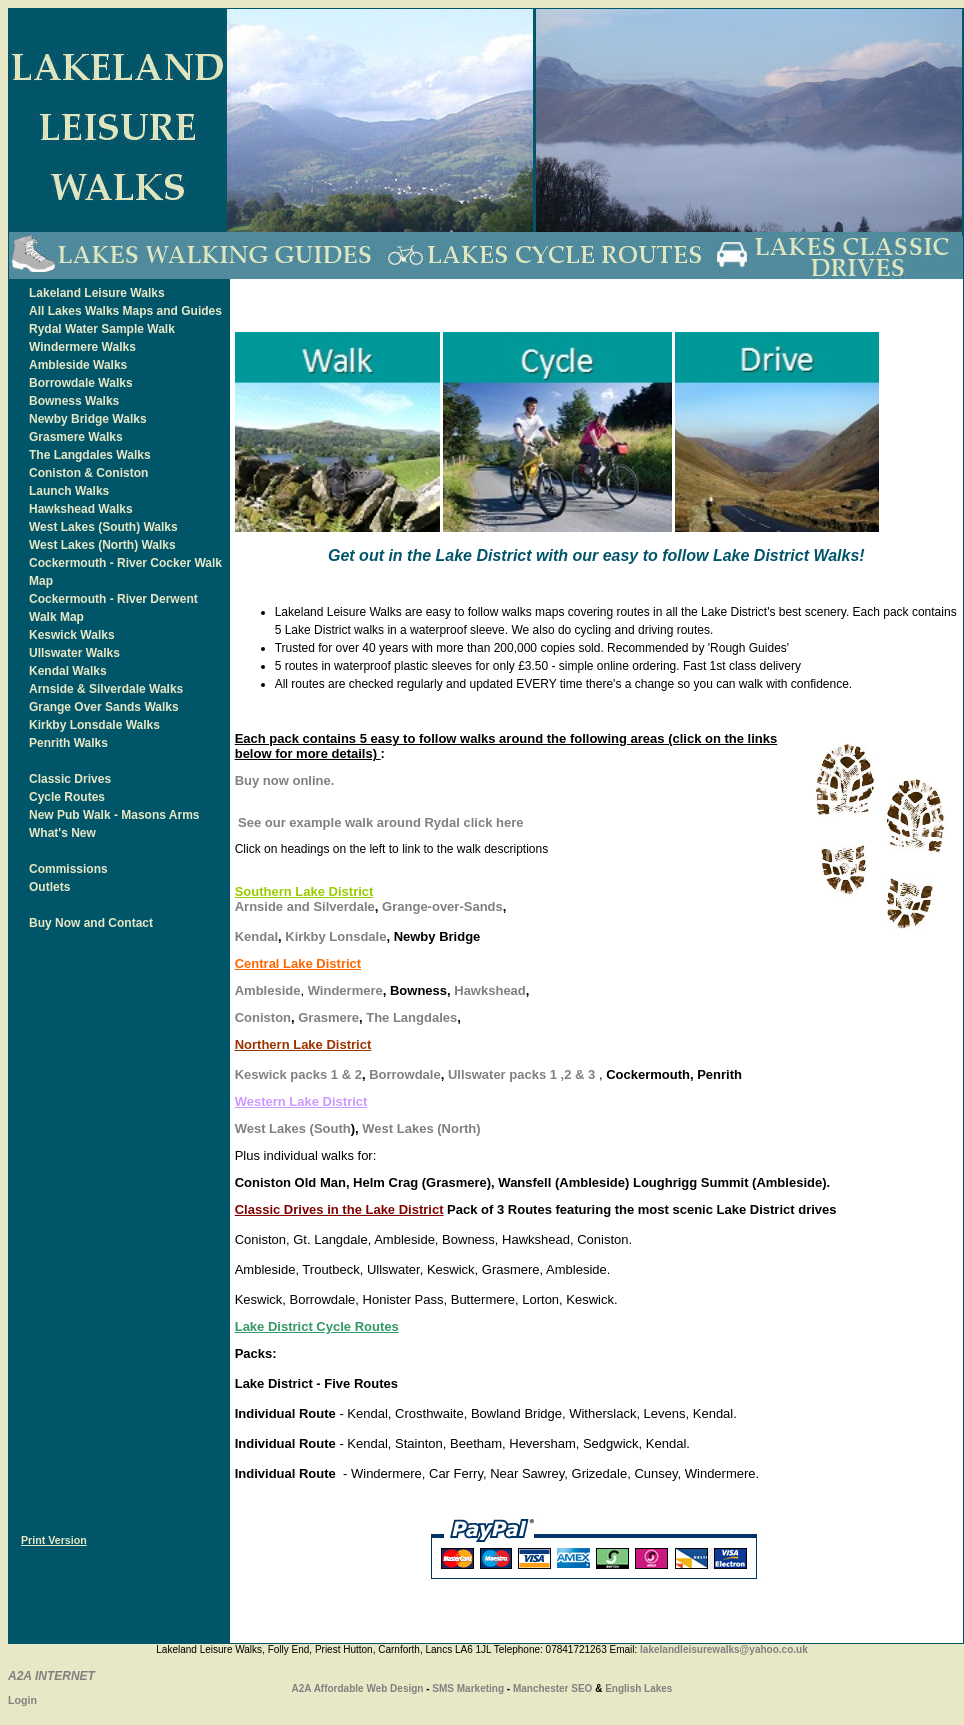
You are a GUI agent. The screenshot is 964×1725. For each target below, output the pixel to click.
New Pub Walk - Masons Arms (114, 815)
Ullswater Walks (74, 653)
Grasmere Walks (76, 437)
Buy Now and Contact (91, 923)
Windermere (345, 990)
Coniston (263, 1017)
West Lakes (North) (421, 1128)
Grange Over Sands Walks (104, 707)
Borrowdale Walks (81, 383)
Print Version (54, 1540)
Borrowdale (405, 1074)
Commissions (68, 869)
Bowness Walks (74, 401)
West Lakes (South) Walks (103, 527)
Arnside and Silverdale (305, 906)
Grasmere (328, 1017)
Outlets (49, 887)
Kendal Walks (68, 671)
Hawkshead (490, 990)
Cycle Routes (67, 797)
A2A (302, 1688)
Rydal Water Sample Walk (102, 329)
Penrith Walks (68, 743)
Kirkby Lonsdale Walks (94, 725)
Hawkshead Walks (81, 509)
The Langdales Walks (90, 455)
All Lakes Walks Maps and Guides (125, 311)
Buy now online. (285, 780)
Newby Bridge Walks (88, 419)
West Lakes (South (293, 1128)
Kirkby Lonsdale (335, 936)
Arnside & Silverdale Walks (106, 689)
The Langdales (411, 1017)
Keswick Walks (72, 635)
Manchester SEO (552, 1688)
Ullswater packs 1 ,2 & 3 (521, 1074)
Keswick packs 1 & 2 (298, 1074)
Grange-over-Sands (442, 906)
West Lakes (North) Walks (102, 545)
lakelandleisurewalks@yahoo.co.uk (724, 1649)
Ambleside (268, 990)
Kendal (256, 936)
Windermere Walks (82, 347)
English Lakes (638, 1688)
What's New (62, 833)
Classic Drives (70, 779)
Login (22, 1700)
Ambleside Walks (78, 365)
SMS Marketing (468, 1688)
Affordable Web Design (369, 1688)
